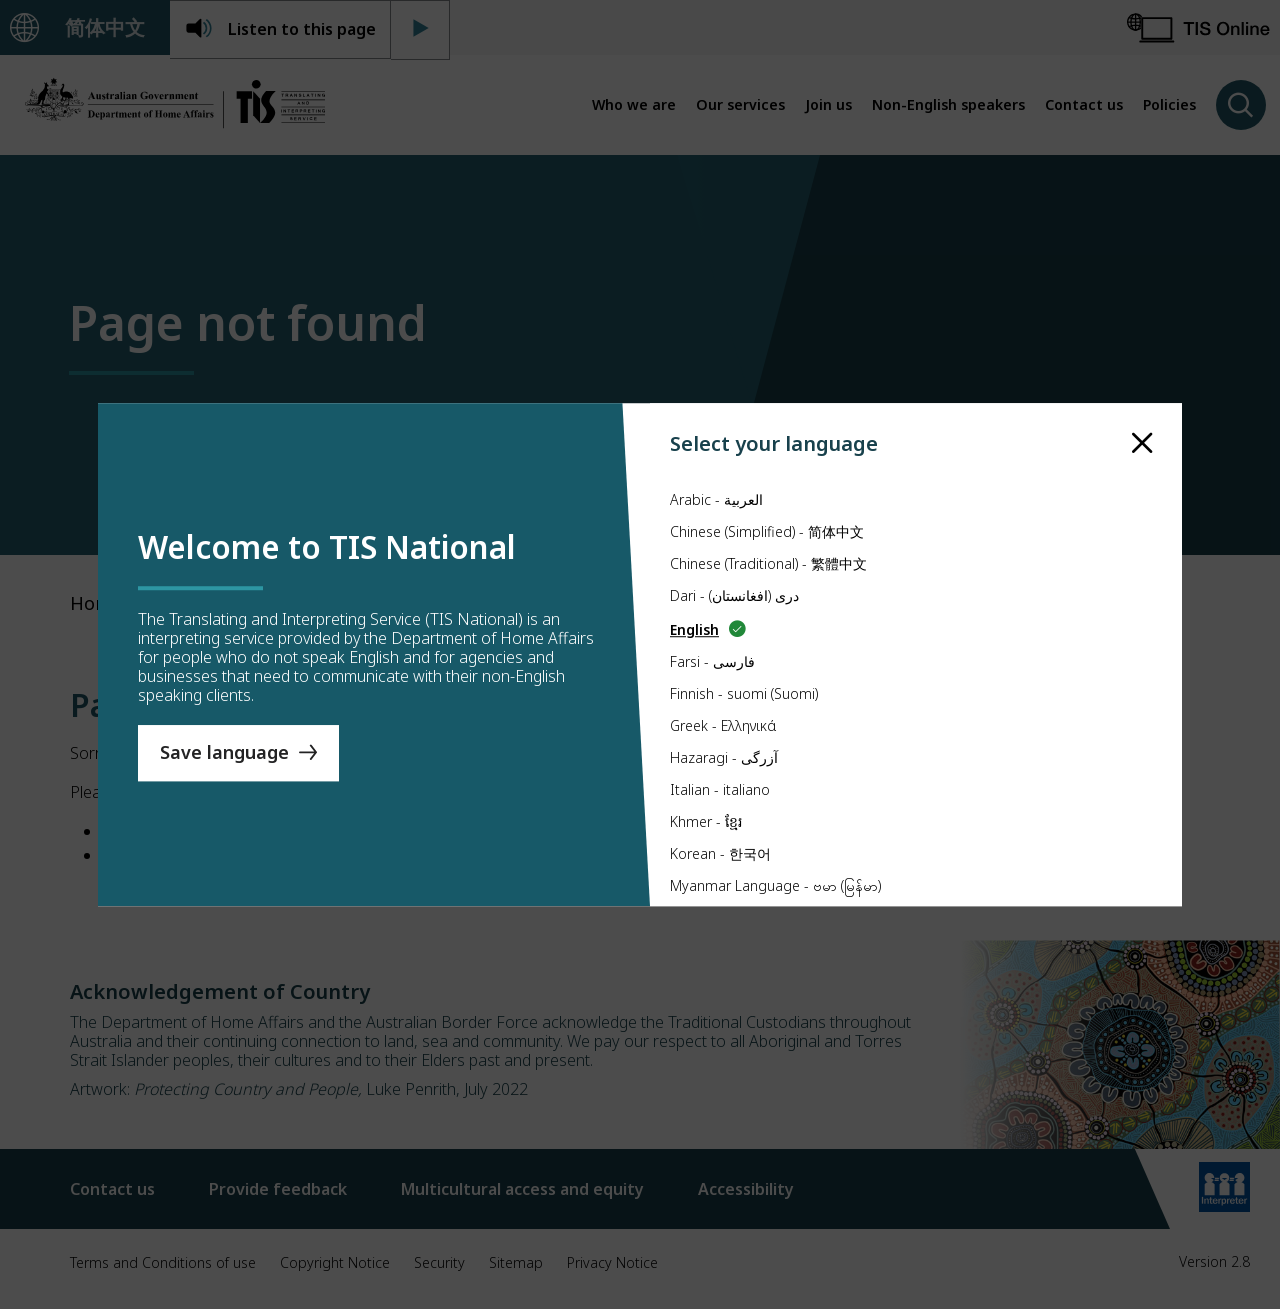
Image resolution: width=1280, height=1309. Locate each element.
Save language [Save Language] (224, 753)
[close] (1142, 440)
